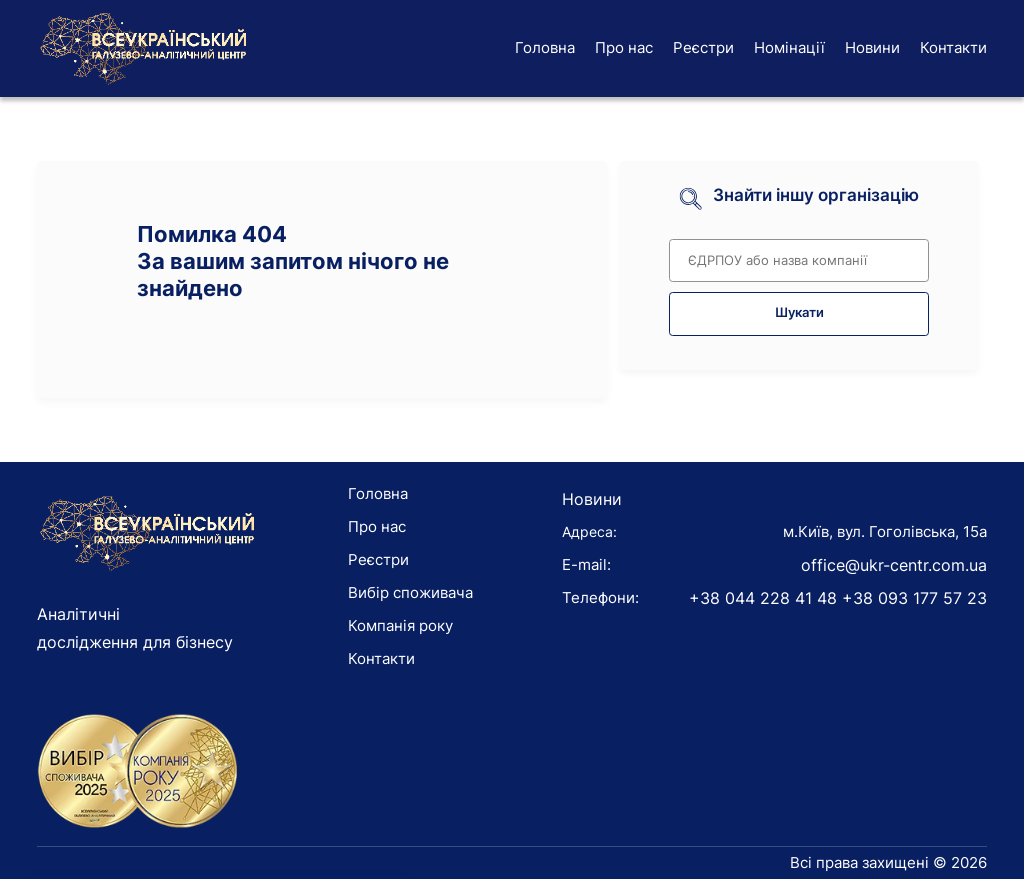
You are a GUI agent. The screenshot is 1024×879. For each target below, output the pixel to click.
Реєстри (703, 47)
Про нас (624, 47)
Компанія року (400, 625)
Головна (545, 47)
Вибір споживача (410, 592)
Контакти (953, 47)
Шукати (799, 312)
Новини (872, 47)
